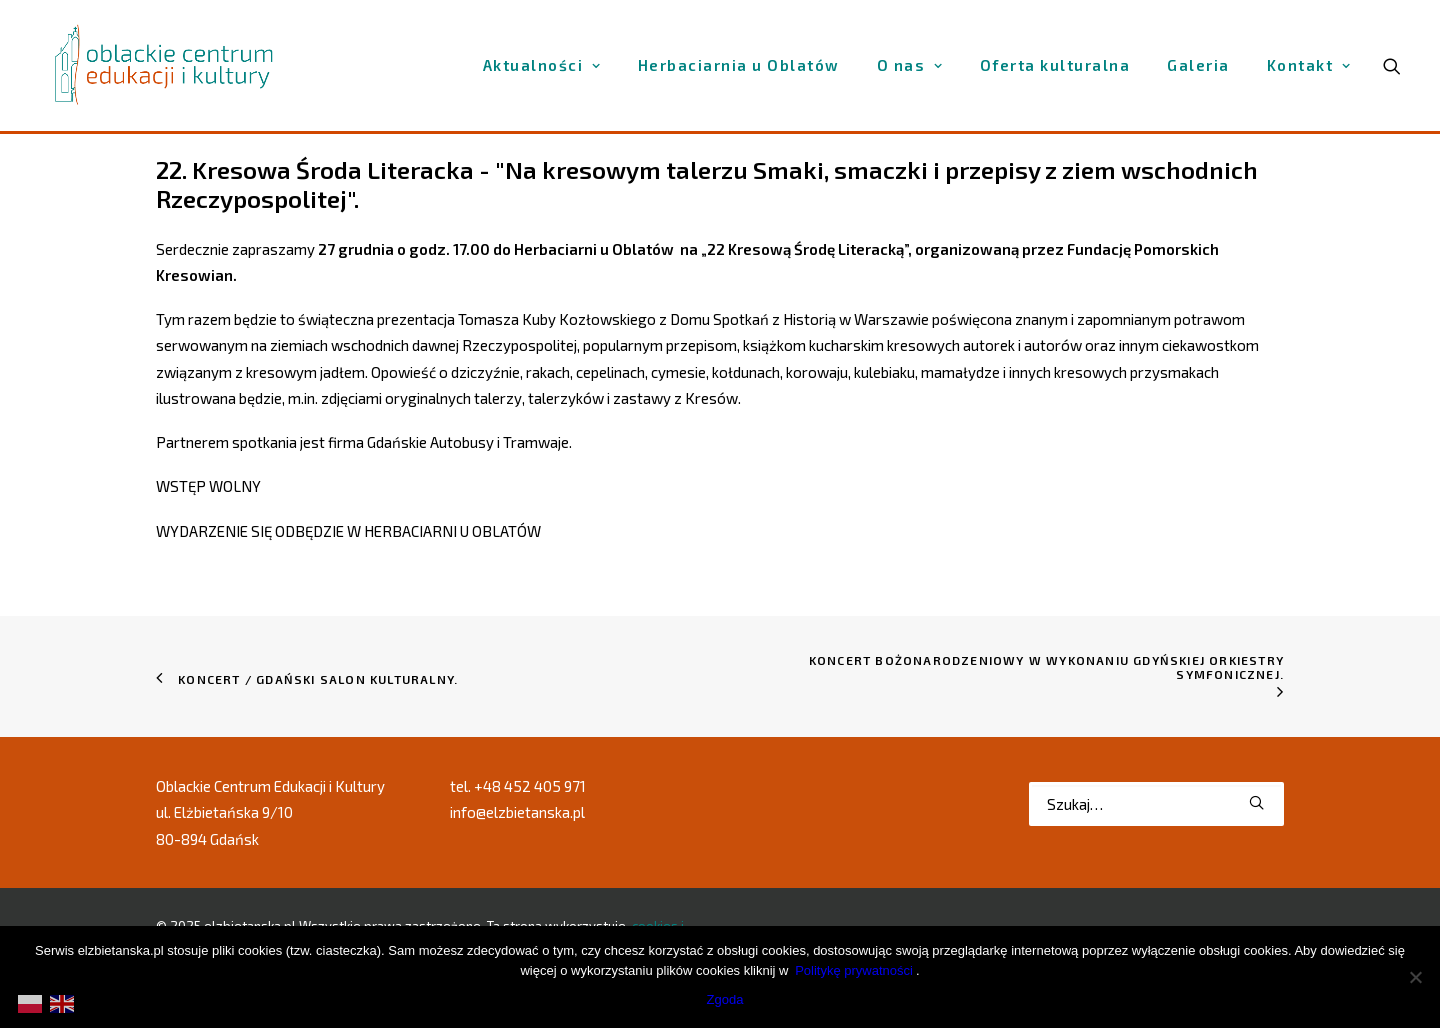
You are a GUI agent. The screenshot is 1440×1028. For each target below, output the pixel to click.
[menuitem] (542, 65)
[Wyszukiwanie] (1156, 804)
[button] (1256, 802)
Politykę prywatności (854, 970)
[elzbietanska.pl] (165, 65)
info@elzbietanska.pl (517, 812)
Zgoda (725, 999)
